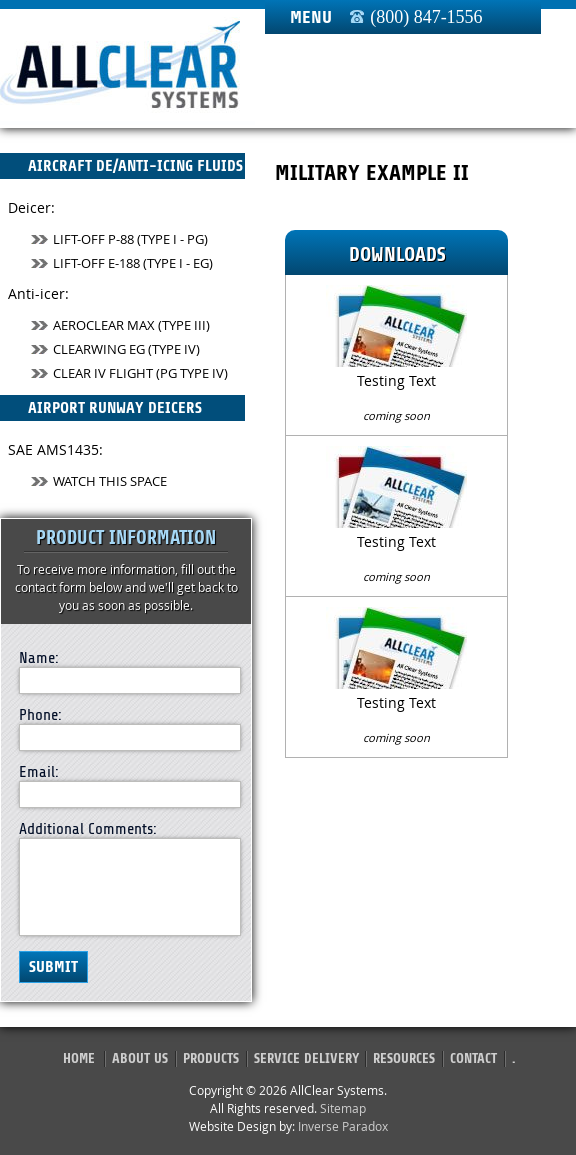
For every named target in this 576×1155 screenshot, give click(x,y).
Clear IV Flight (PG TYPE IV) (129, 373)
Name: (39, 658)
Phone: (40, 715)
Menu (311, 17)
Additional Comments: (88, 829)
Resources (404, 1059)
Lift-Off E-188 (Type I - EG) (122, 263)
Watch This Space (99, 481)
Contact (473, 1059)
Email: (39, 772)
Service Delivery (306, 1059)
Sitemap (343, 1108)
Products (211, 1059)
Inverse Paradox (343, 1126)
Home (79, 1059)
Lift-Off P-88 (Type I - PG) (119, 239)
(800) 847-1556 (426, 17)
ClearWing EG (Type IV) (115, 349)
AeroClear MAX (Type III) (120, 325)
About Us (140, 1059)
